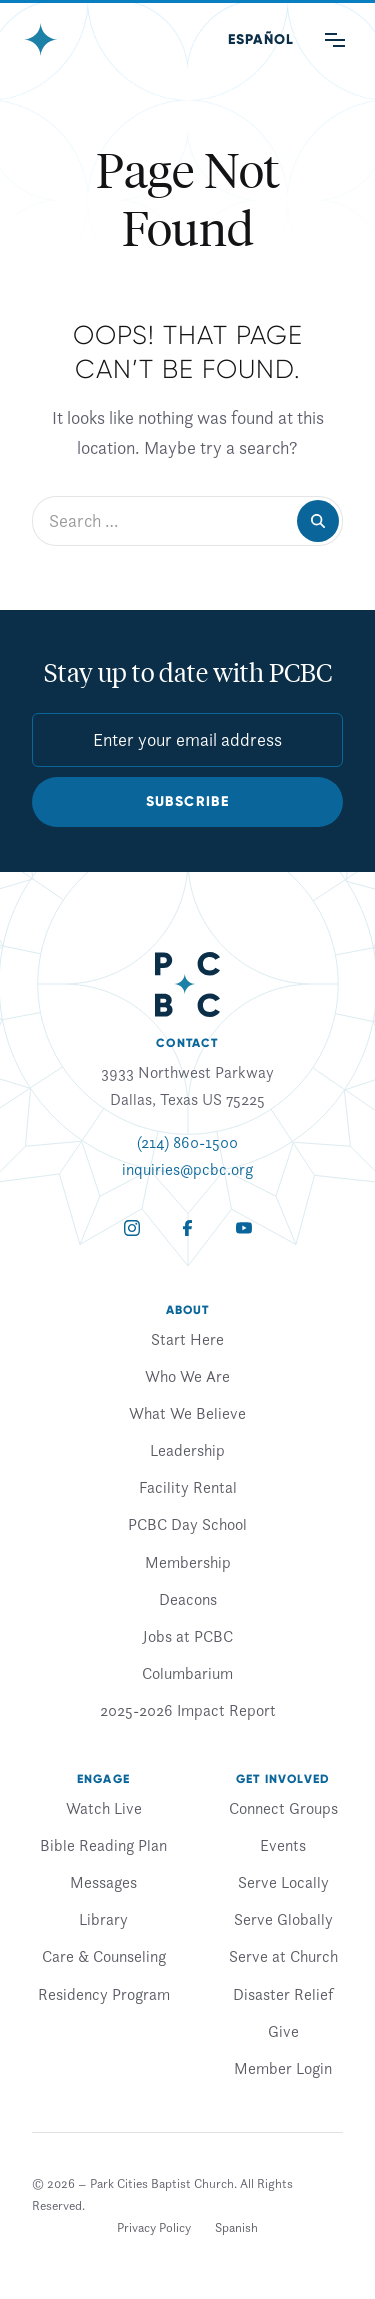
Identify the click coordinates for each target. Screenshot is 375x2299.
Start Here (187, 1339)
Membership (188, 1562)
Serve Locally (283, 1882)
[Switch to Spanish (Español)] (261, 40)
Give (283, 2031)
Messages (103, 1882)
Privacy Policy (154, 2227)
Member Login (283, 2068)
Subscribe (188, 801)
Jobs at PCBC (188, 1636)
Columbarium (187, 1673)
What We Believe (187, 1413)
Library (103, 1919)
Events (283, 1845)
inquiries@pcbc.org (187, 1169)
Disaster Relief (283, 1994)
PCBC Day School (187, 1524)
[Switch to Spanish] (236, 2228)
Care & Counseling (104, 1956)
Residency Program (104, 1994)
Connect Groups (283, 1808)
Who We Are (187, 1376)
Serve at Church (283, 1956)
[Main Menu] (335, 40)
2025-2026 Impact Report (188, 1710)
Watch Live (104, 1808)
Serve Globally (283, 1919)
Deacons (188, 1599)
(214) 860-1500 (187, 1142)
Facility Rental (188, 1487)
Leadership (187, 1450)
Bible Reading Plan (103, 1845)
